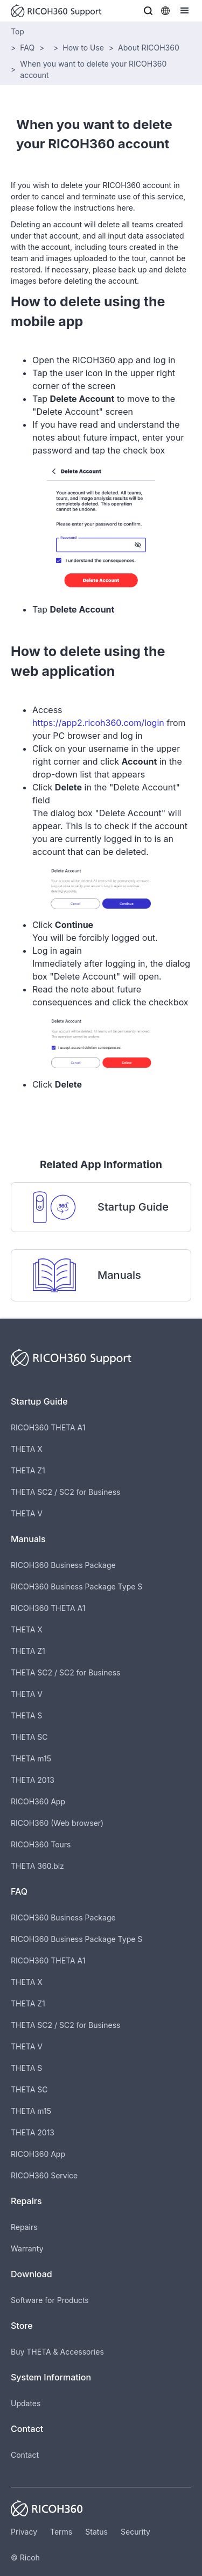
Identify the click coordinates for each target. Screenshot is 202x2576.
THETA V (27, 1513)
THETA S (26, 1715)
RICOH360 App (38, 1801)
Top (17, 31)
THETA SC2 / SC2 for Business (65, 1491)
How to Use (83, 47)
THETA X (27, 1449)
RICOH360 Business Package (63, 1565)
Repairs (24, 2227)
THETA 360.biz (37, 1865)
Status (96, 2531)
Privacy (24, 2531)
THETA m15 (31, 1758)
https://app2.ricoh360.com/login (98, 722)
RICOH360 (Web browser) (57, 1822)
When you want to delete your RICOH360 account (93, 69)
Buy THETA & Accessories (57, 2351)
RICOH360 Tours (41, 1844)
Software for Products (50, 2300)
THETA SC (29, 1737)
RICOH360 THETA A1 (48, 1427)
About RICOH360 (148, 47)
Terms (61, 2531)
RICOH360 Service (44, 2175)
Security (135, 2531)
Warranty (27, 2248)
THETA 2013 (32, 1780)
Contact (25, 2454)
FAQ (27, 47)
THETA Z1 (28, 1470)
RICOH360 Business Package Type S (76, 1586)
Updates (25, 2403)
